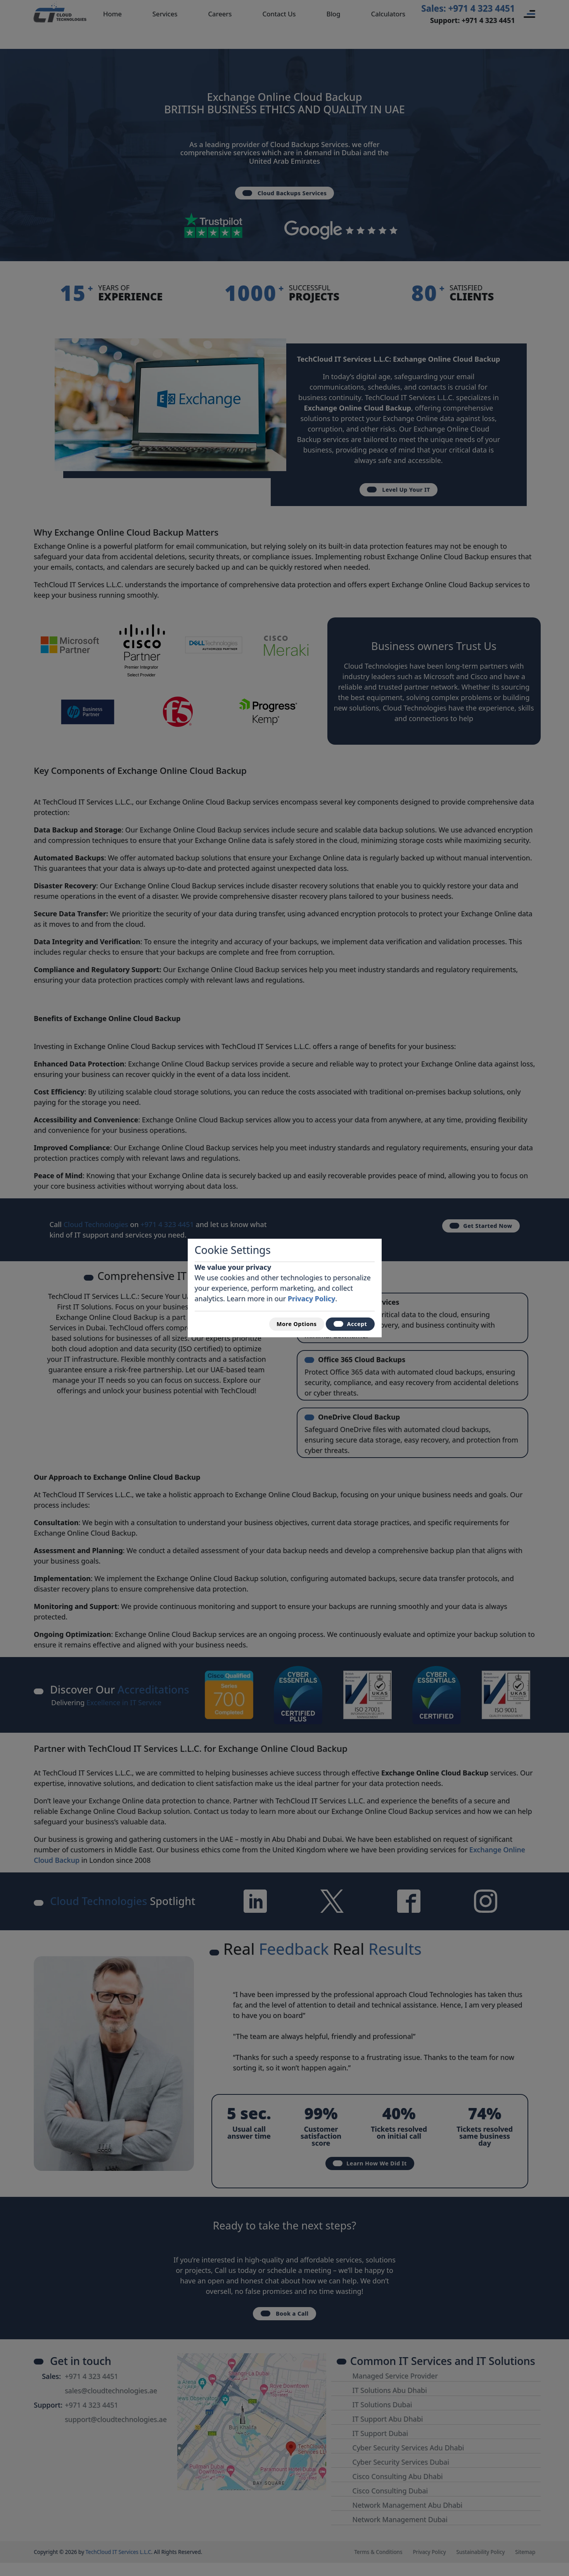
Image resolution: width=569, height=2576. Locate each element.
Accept (347, 1323)
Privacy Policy (312, 1295)
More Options (286, 1323)
